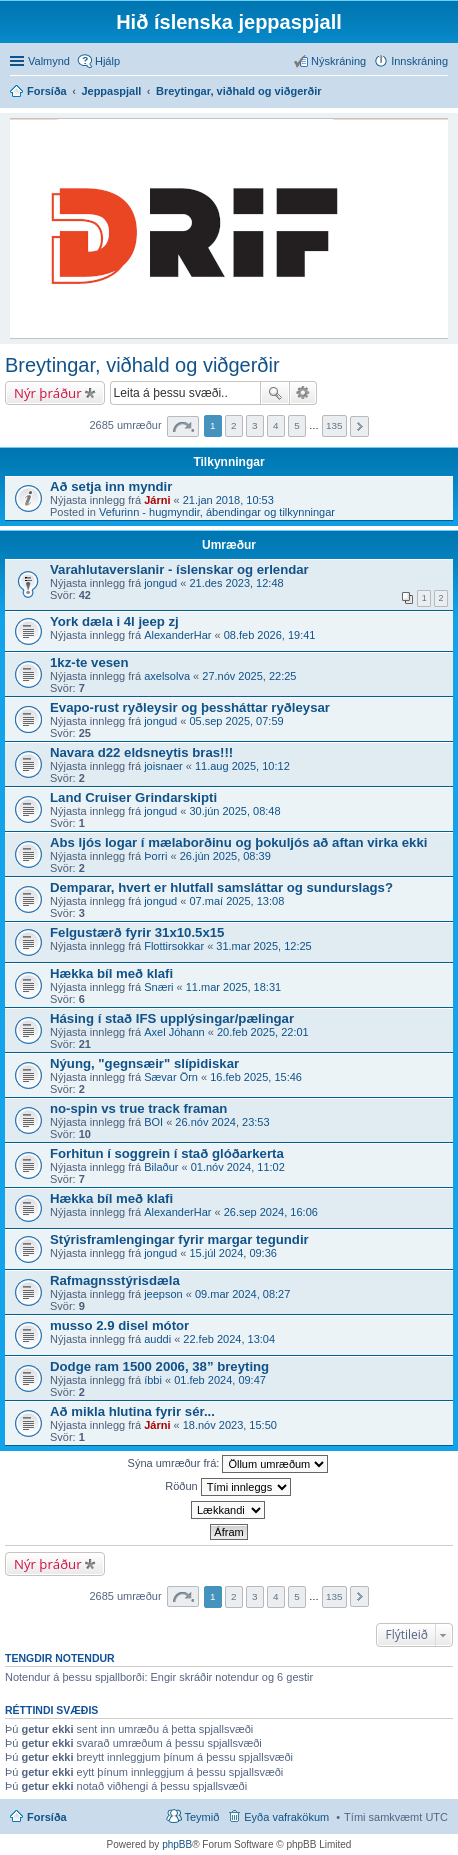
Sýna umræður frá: (228, 1464)
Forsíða (47, 1817)
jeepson (163, 1294)
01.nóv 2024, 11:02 (238, 1167)
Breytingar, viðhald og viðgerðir (142, 365)
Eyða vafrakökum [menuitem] (286, 1817)
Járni (157, 500)
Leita (275, 393)
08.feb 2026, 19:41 (270, 635)
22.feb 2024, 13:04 (229, 1339)
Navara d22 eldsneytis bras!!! (141, 752)
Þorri (155, 856)
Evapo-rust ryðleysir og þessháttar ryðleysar (190, 707)
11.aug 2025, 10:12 (242, 766)
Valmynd (49, 61)
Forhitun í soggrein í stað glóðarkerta (167, 1153)
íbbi (153, 1380)
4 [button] (276, 425)
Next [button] (359, 426)
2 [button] (234, 425)
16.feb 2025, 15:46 (256, 1077)
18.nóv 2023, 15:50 (230, 1425)
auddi (157, 1339)
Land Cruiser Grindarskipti (133, 797)
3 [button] (255, 425)
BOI (153, 1122)
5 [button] (297, 425)
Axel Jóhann (174, 1032)
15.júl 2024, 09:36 (232, 1253)
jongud (160, 583)
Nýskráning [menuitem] (338, 61)
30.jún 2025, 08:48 (234, 811)
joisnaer (163, 766)
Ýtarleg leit (303, 393)
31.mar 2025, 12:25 (263, 946)
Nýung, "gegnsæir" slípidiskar (144, 1063)
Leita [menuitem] (442, 93)
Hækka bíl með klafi (111, 973)
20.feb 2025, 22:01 (263, 1032)
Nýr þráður (48, 393)
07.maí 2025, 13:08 (236, 901)
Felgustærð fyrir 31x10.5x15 (137, 932)
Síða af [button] (183, 426)
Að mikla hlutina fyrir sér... (132, 1411)
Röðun (227, 1487)
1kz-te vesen (89, 662)
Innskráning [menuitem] (419, 61)
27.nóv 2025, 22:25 (249, 676)
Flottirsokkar (174, 946)
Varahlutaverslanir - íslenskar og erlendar (179, 569)
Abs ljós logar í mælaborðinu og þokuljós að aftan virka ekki (238, 842)
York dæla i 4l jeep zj (114, 621)
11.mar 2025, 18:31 (233, 987)
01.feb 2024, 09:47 (220, 1380)
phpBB (177, 1844)
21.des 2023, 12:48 (236, 583)
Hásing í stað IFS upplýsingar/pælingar (172, 1018)
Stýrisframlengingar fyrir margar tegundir (179, 1239)
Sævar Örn (171, 1077)
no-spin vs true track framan (138, 1108)
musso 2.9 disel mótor (119, 1325)
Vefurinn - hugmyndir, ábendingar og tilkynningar (217, 512)
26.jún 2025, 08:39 (225, 856)
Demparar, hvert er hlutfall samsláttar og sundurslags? (221, 887)
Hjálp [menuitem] (107, 61)
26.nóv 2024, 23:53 (222, 1122)
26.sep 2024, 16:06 (271, 1212)
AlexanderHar (177, 635)
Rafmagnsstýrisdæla (115, 1280)
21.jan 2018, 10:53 (228, 500)
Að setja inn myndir (111, 486)
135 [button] (334, 425)
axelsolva (167, 676)
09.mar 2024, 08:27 (242, 1294)
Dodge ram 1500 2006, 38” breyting (159, 1366)
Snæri (158, 987)
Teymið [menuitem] (201, 1817)
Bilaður (161, 1167)
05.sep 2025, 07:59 (236, 721)
